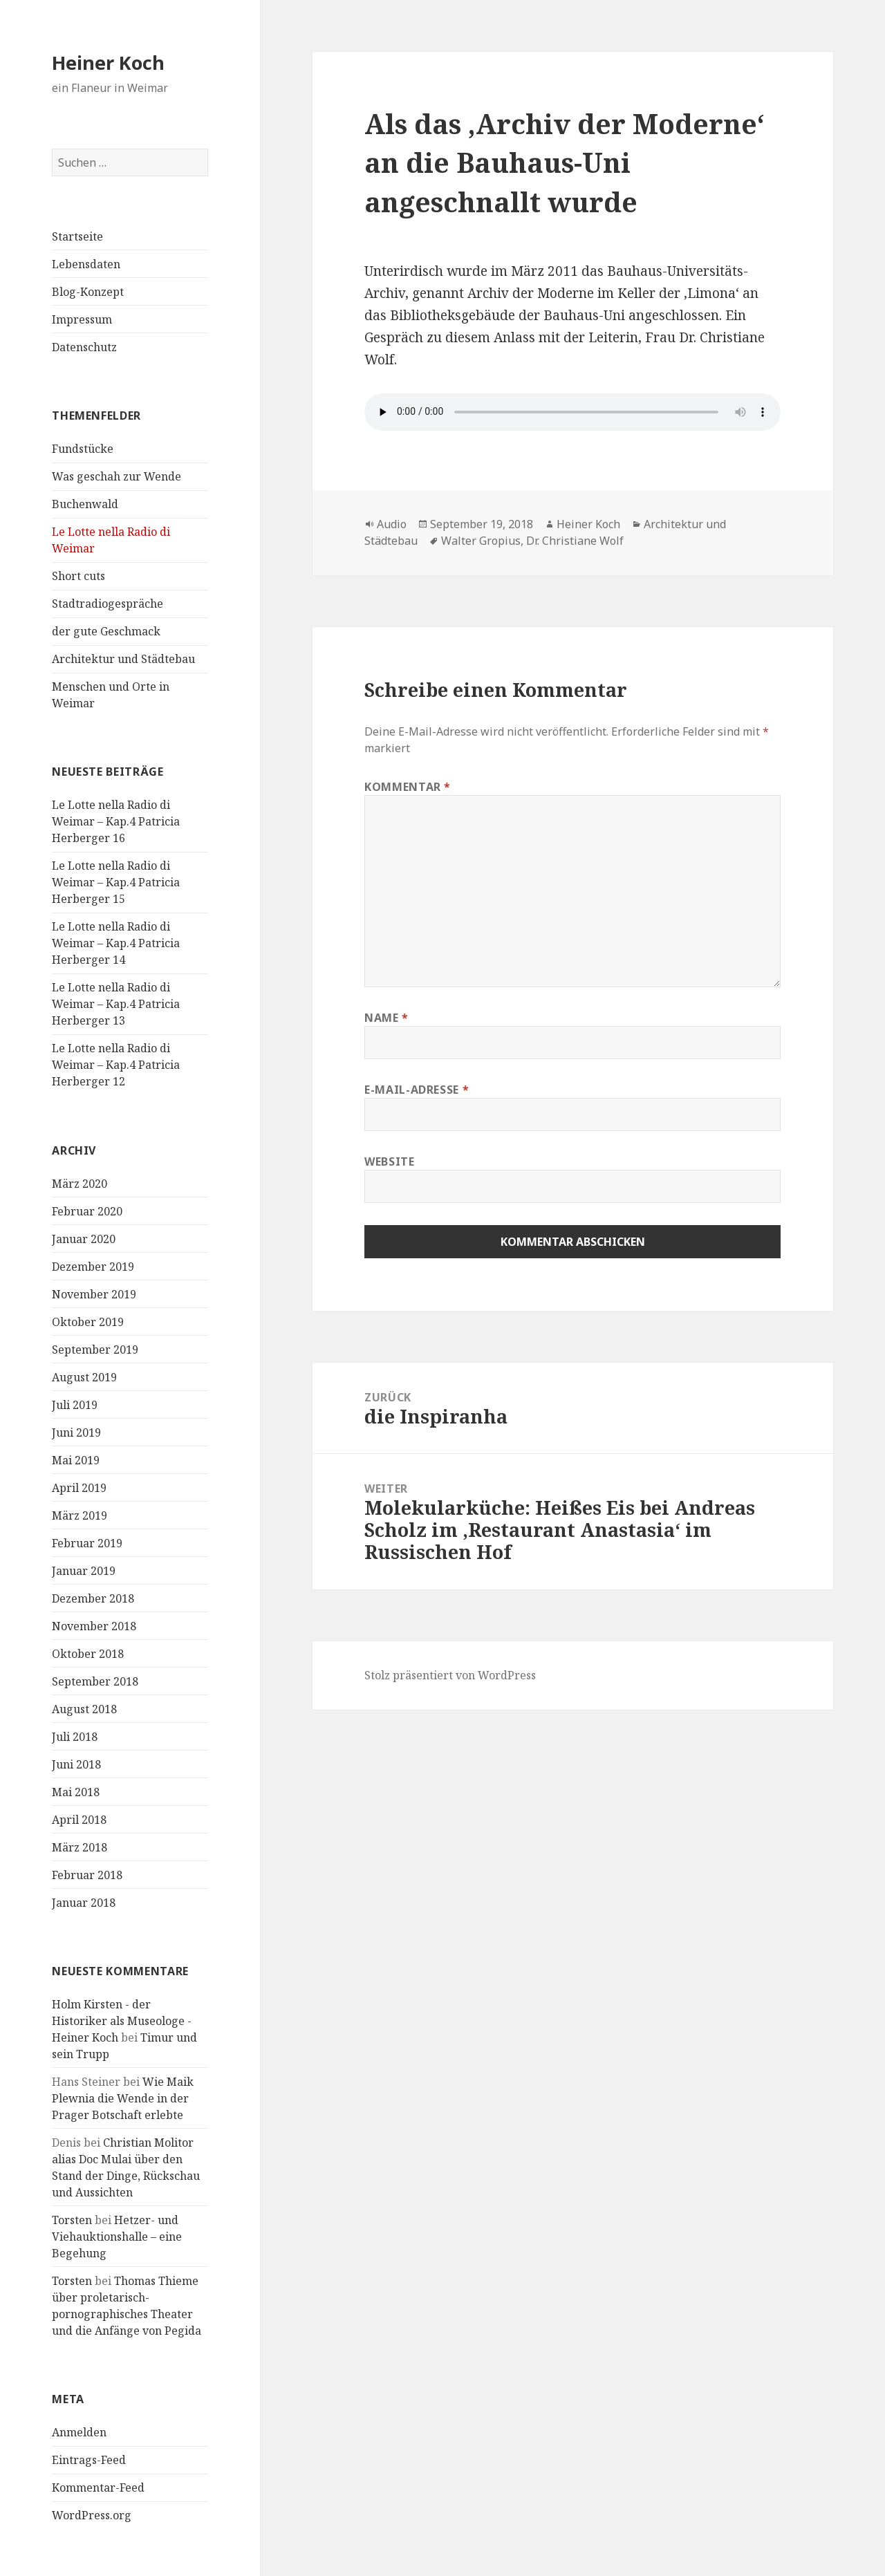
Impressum (82, 319)
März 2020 (79, 1183)
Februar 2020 (87, 1211)
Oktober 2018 (88, 1653)
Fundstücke (82, 448)
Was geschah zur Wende (116, 476)
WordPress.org (91, 2515)
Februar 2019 (87, 1543)
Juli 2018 (74, 1736)
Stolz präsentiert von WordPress (450, 1675)
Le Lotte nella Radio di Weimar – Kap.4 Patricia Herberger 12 (116, 1064)
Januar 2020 (83, 1239)
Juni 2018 (76, 1764)
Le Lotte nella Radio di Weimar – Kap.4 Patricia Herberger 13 (116, 1004)
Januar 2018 (83, 1902)
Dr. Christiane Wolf (575, 540)
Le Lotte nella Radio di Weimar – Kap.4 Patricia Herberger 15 (116, 882)
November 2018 (94, 1626)
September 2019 (95, 1349)
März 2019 (79, 1515)
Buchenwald (85, 504)
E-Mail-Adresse (416, 1089)
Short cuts (78, 576)
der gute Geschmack (106, 631)
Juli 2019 (74, 1404)
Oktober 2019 (88, 1321)
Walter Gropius (481, 540)
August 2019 (84, 1377)
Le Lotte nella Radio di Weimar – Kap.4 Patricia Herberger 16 (116, 821)
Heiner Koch (108, 62)
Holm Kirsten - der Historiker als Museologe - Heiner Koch (122, 2021)
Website (389, 1161)
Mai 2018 (76, 1792)
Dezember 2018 (93, 1598)
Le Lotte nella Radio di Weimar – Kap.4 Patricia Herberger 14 (116, 943)
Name (386, 1017)
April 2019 (79, 1487)
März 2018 (79, 1847)
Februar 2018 (87, 1875)
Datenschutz (84, 347)
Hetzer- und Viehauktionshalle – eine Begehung (117, 2236)
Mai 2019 (76, 1460)
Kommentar (407, 786)
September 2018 (95, 1681)
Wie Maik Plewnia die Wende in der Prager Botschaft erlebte (123, 2098)
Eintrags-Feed (89, 2459)
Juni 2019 (76, 1432)
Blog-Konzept (88, 291)
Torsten (72, 2220)
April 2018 (79, 1819)
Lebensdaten (86, 264)
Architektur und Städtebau (123, 658)
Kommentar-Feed (98, 2487)
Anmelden (79, 2432)
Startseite (77, 236)
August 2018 (84, 1709)
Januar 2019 (83, 1570)
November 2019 (94, 1294)
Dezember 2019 (93, 1266)
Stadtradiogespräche (107, 603)
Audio (392, 524)
